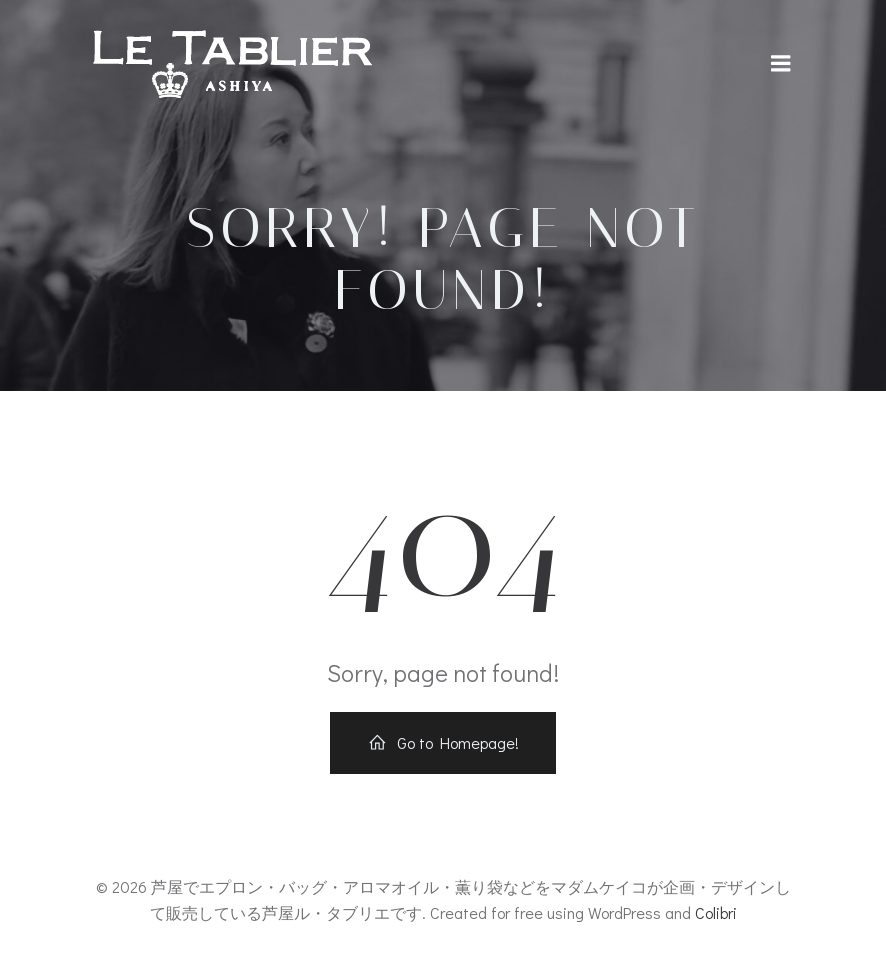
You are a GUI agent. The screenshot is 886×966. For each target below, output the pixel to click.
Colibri (716, 912)
